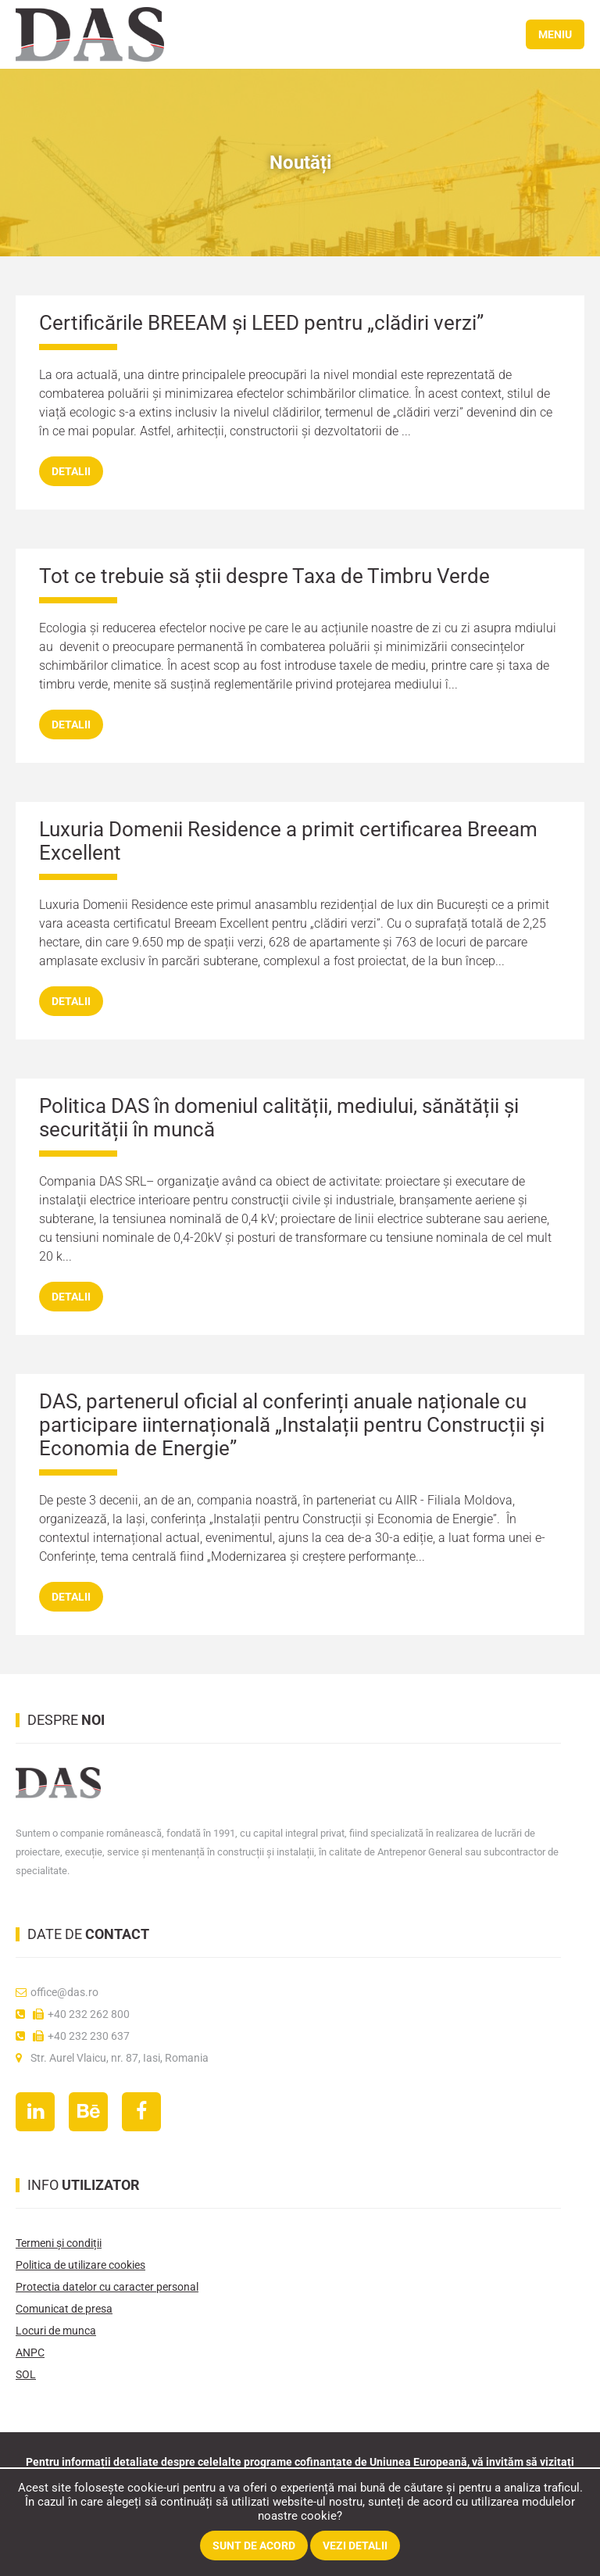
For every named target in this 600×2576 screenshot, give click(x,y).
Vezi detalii (355, 2545)
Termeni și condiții (59, 2243)
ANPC (30, 2352)
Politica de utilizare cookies (80, 2265)
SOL (26, 2374)
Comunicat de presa (64, 2308)
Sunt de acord (253, 2545)
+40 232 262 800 (73, 2014)
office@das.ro (57, 1992)
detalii (71, 471)
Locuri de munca (56, 2330)
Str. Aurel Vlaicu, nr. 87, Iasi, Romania (112, 2058)
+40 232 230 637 (73, 2036)
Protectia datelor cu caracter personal (107, 2287)
